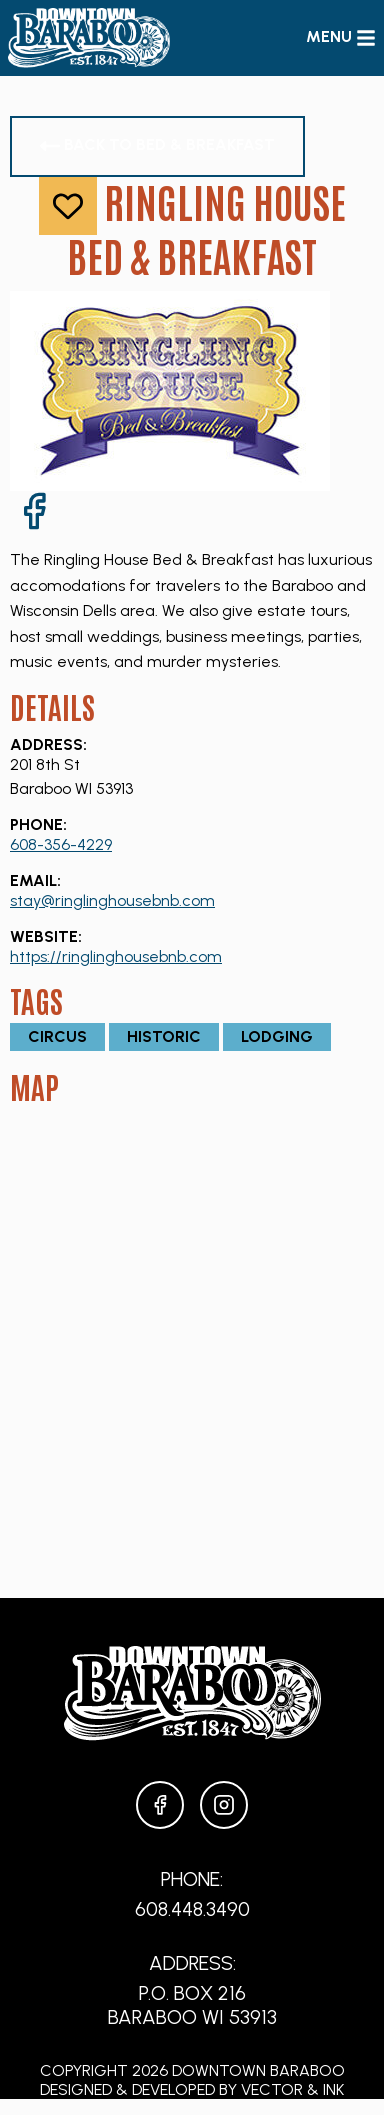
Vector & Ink (292, 2089)
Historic (164, 1036)
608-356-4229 (61, 844)
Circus (57, 1036)
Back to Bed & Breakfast (157, 145)
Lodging (277, 1036)
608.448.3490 (192, 1909)
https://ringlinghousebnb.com (116, 956)
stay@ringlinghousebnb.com (112, 900)
